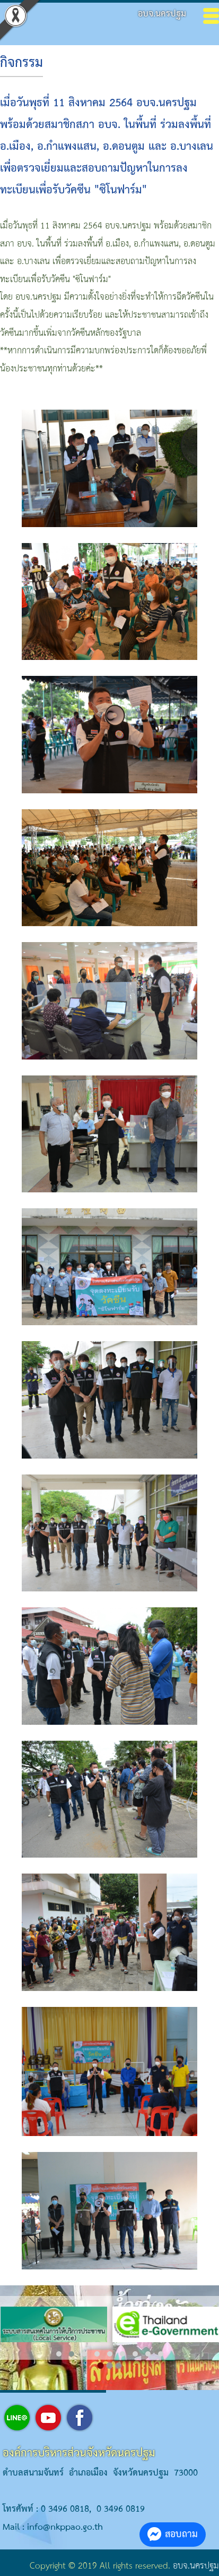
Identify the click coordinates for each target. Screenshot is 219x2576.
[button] (58, 2354)
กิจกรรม (21, 63)
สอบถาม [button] (172, 2534)
